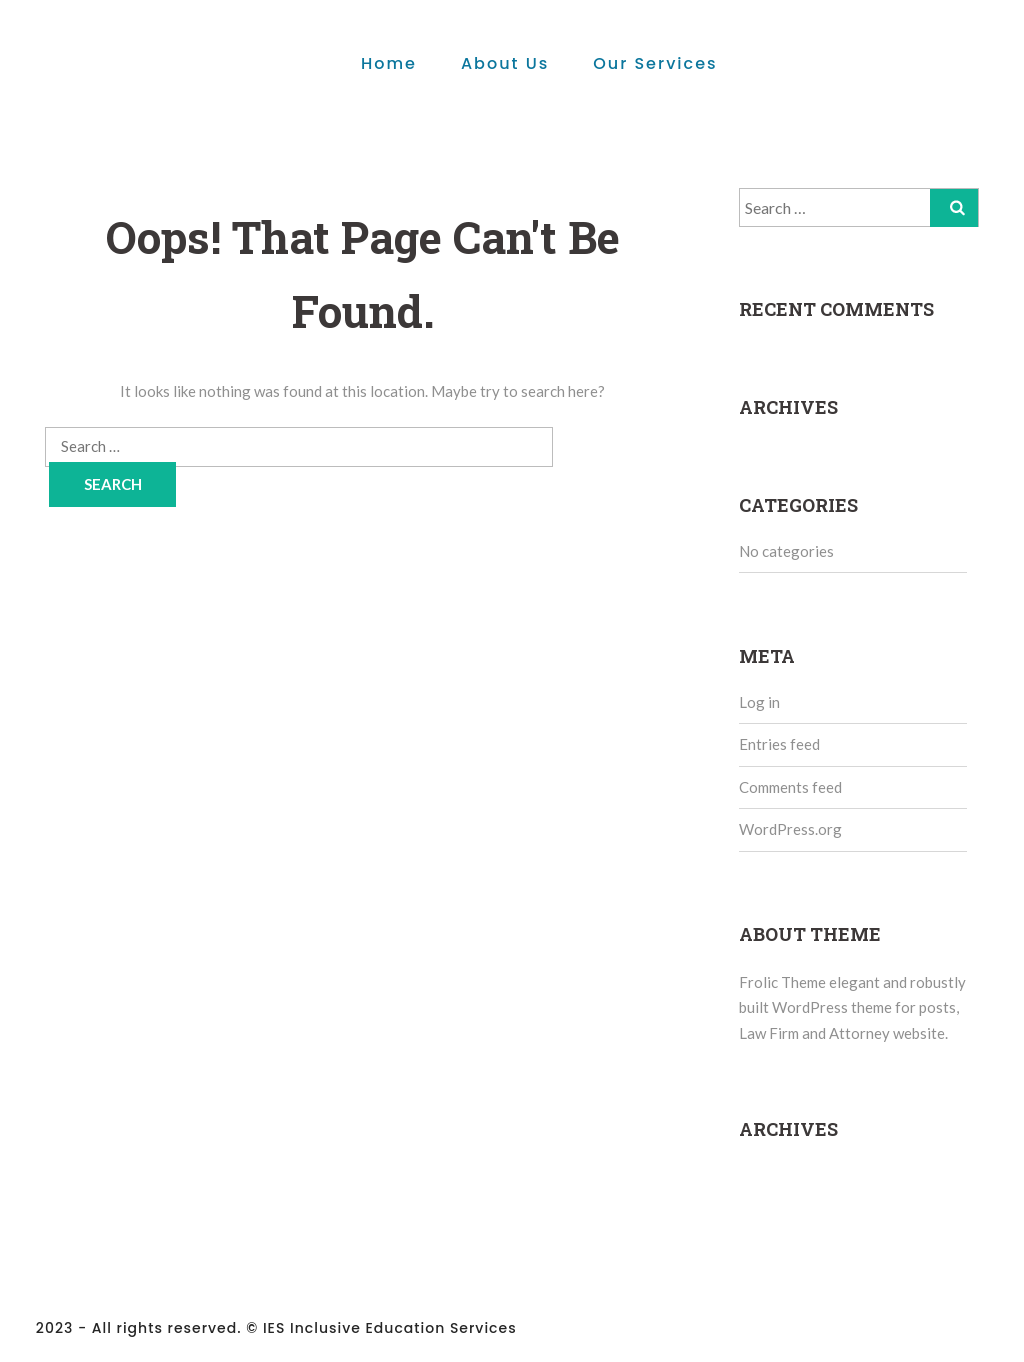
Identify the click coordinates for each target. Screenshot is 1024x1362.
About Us (505, 63)
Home (389, 63)
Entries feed (779, 744)
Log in (759, 702)
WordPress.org (790, 829)
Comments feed (790, 787)
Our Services (655, 63)
